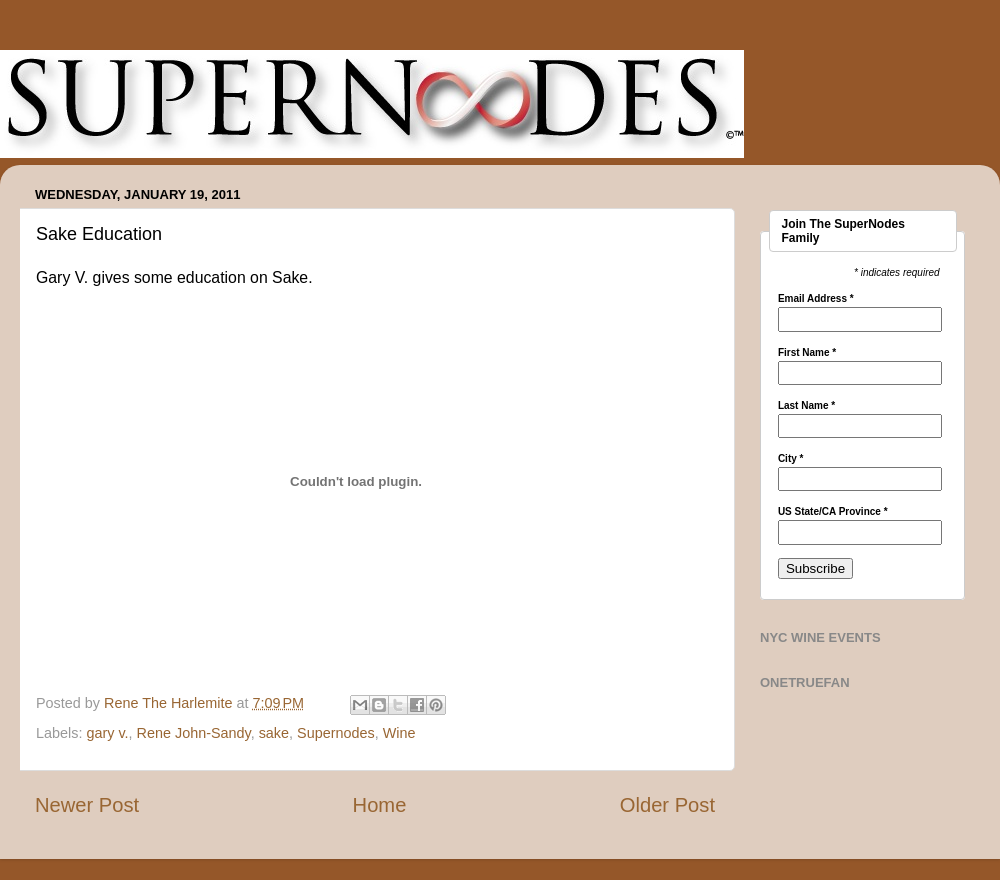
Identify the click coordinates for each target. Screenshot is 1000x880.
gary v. (107, 733)
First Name (807, 353)
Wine (399, 733)
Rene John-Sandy (194, 733)
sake (274, 733)
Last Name (806, 406)
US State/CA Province (833, 512)
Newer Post (87, 805)
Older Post (667, 805)
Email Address (816, 299)
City (791, 459)
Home (380, 805)
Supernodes (336, 733)
